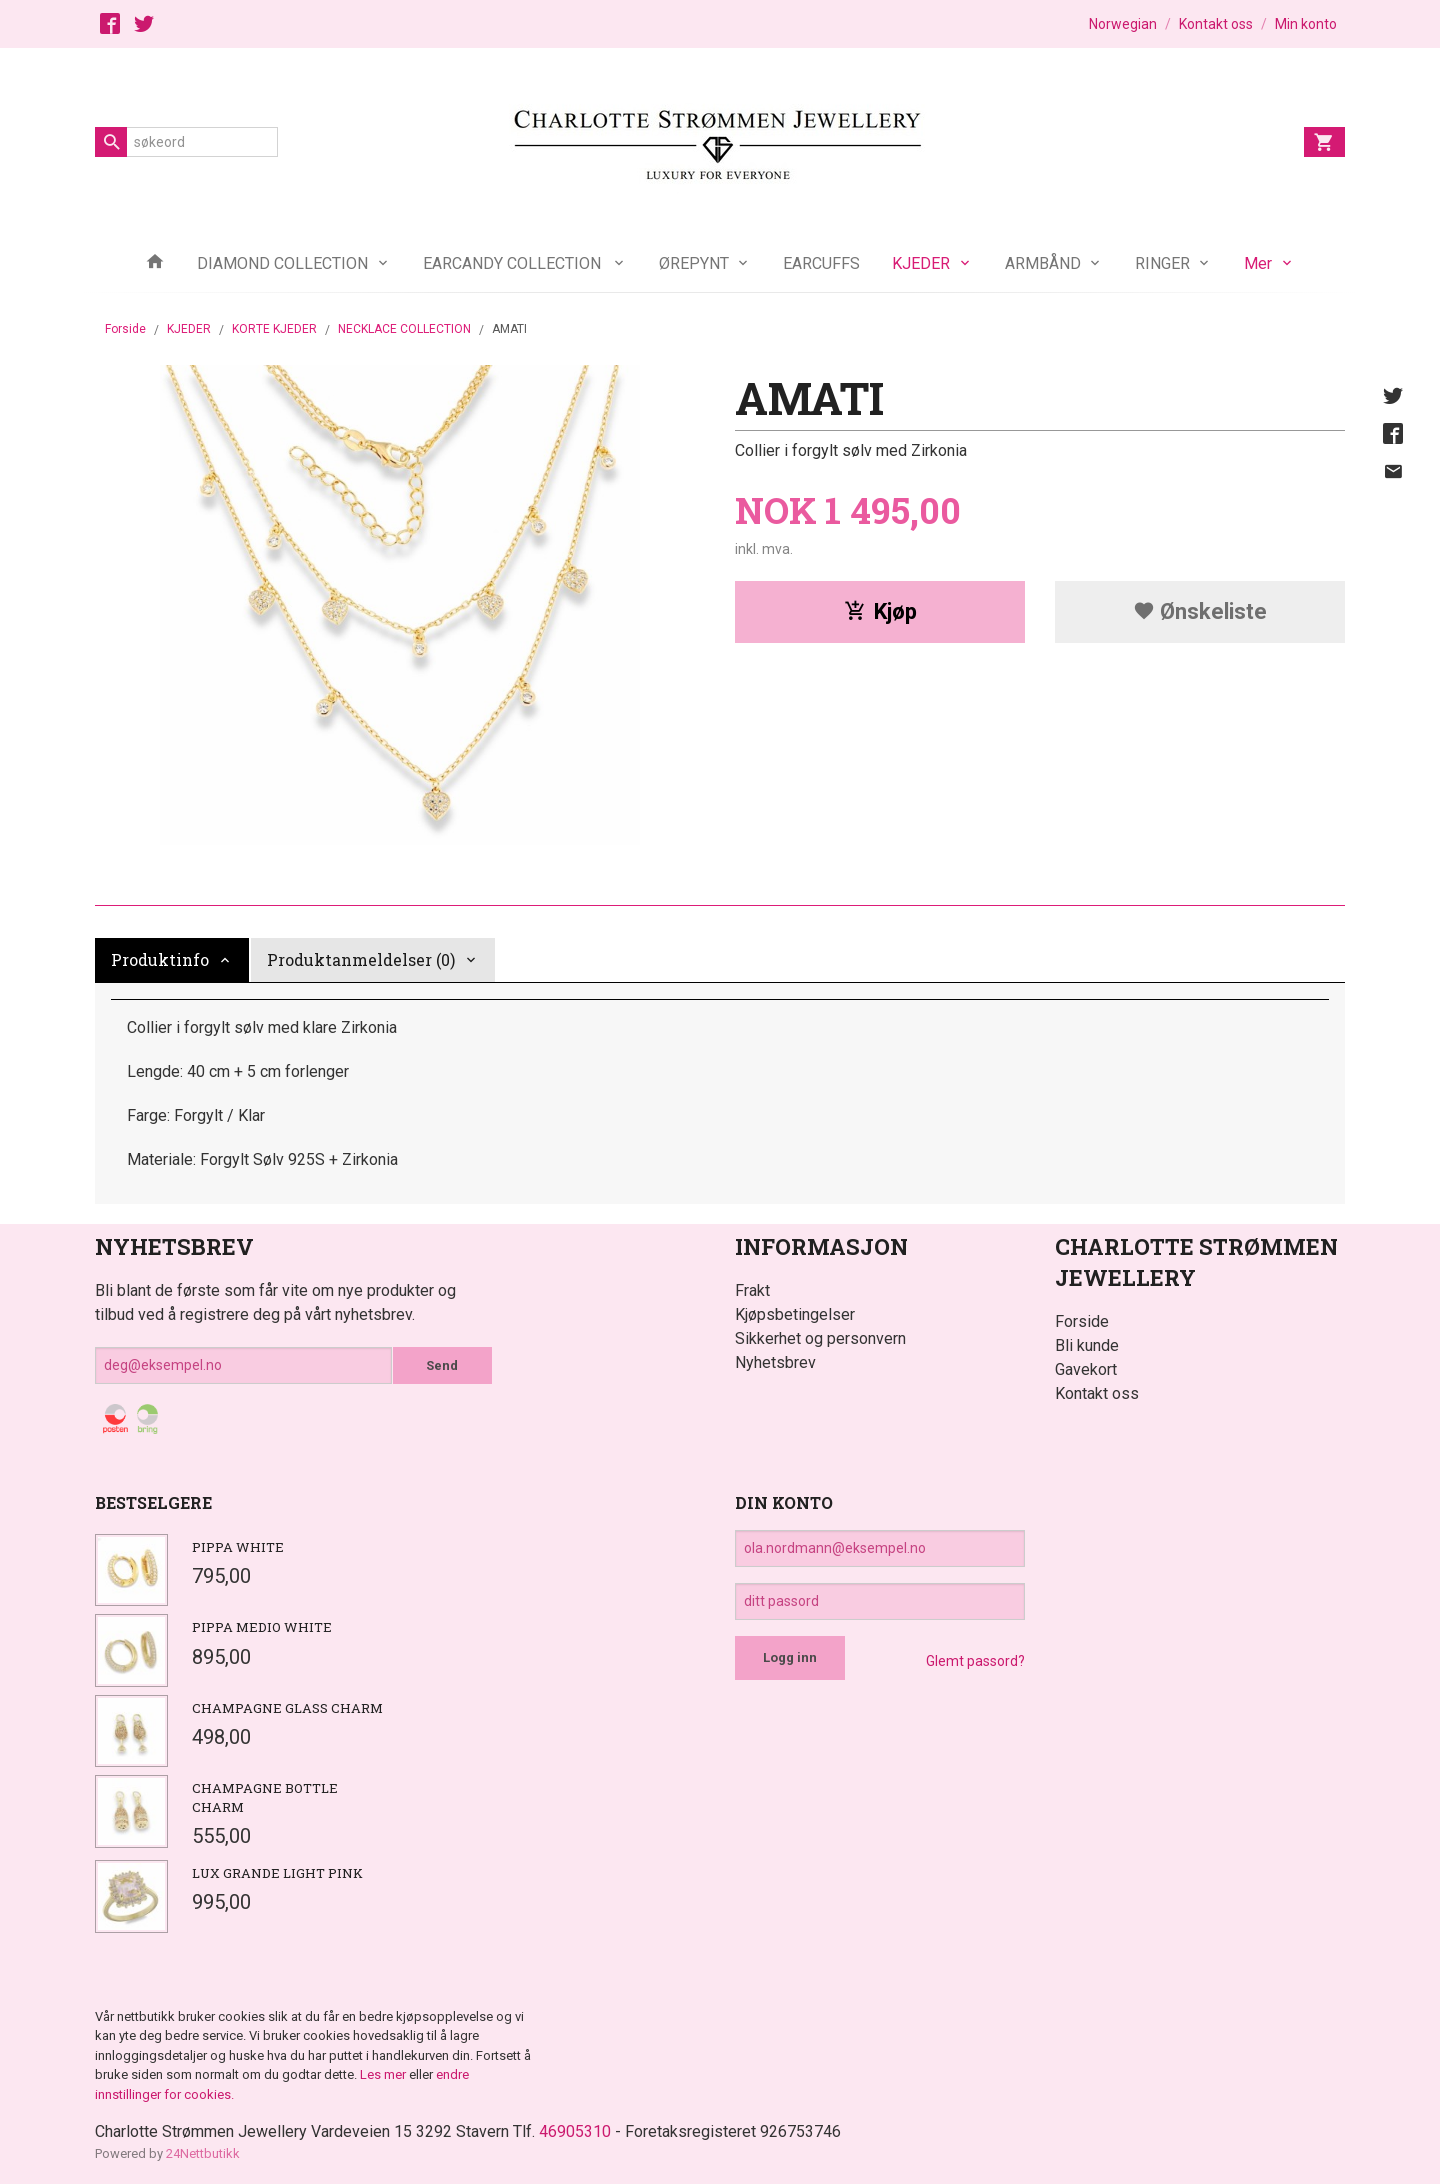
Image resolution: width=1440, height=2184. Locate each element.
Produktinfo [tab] (160, 959)
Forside (125, 329)
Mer (1258, 263)
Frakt (752, 1290)
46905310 (575, 2131)
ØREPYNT (694, 263)
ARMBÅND (1043, 263)
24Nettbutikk (203, 2153)
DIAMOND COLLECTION (282, 263)
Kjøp (880, 611)
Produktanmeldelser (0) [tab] (361, 959)
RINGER (1162, 263)
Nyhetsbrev (775, 1362)
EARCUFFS (821, 263)
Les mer (384, 2074)
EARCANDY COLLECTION (514, 263)
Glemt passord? (975, 1661)
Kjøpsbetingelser (795, 1314)
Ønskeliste (1200, 611)
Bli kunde (1087, 1345)
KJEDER (921, 263)
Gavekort (1086, 1369)
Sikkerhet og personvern (820, 1338)
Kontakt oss (1097, 1393)
